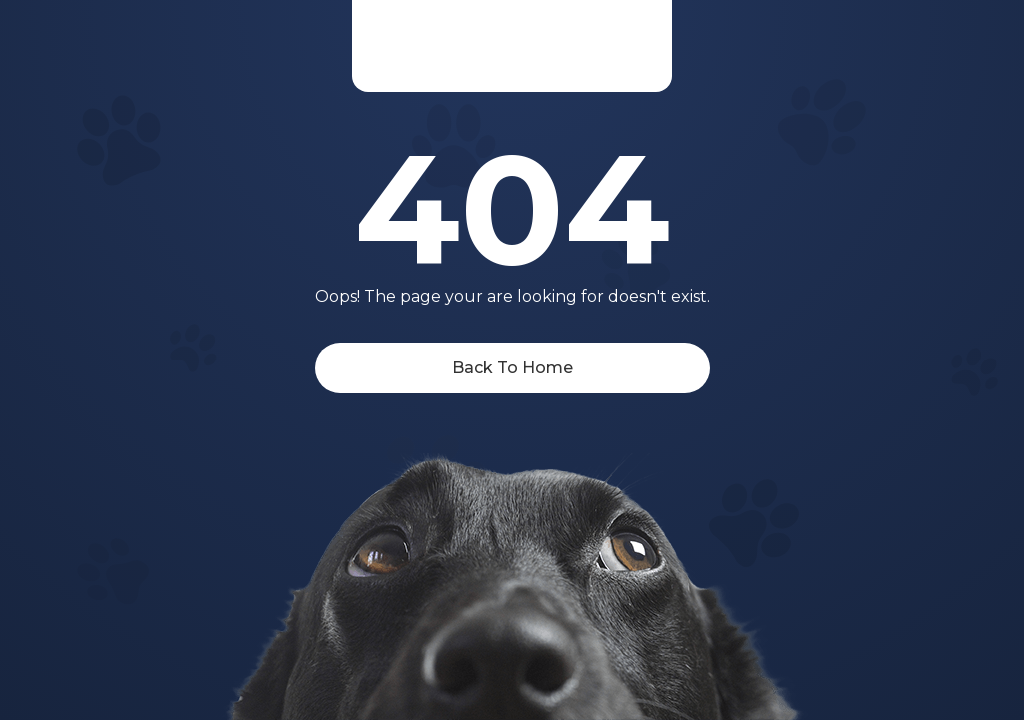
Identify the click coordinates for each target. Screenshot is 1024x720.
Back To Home (512, 367)
